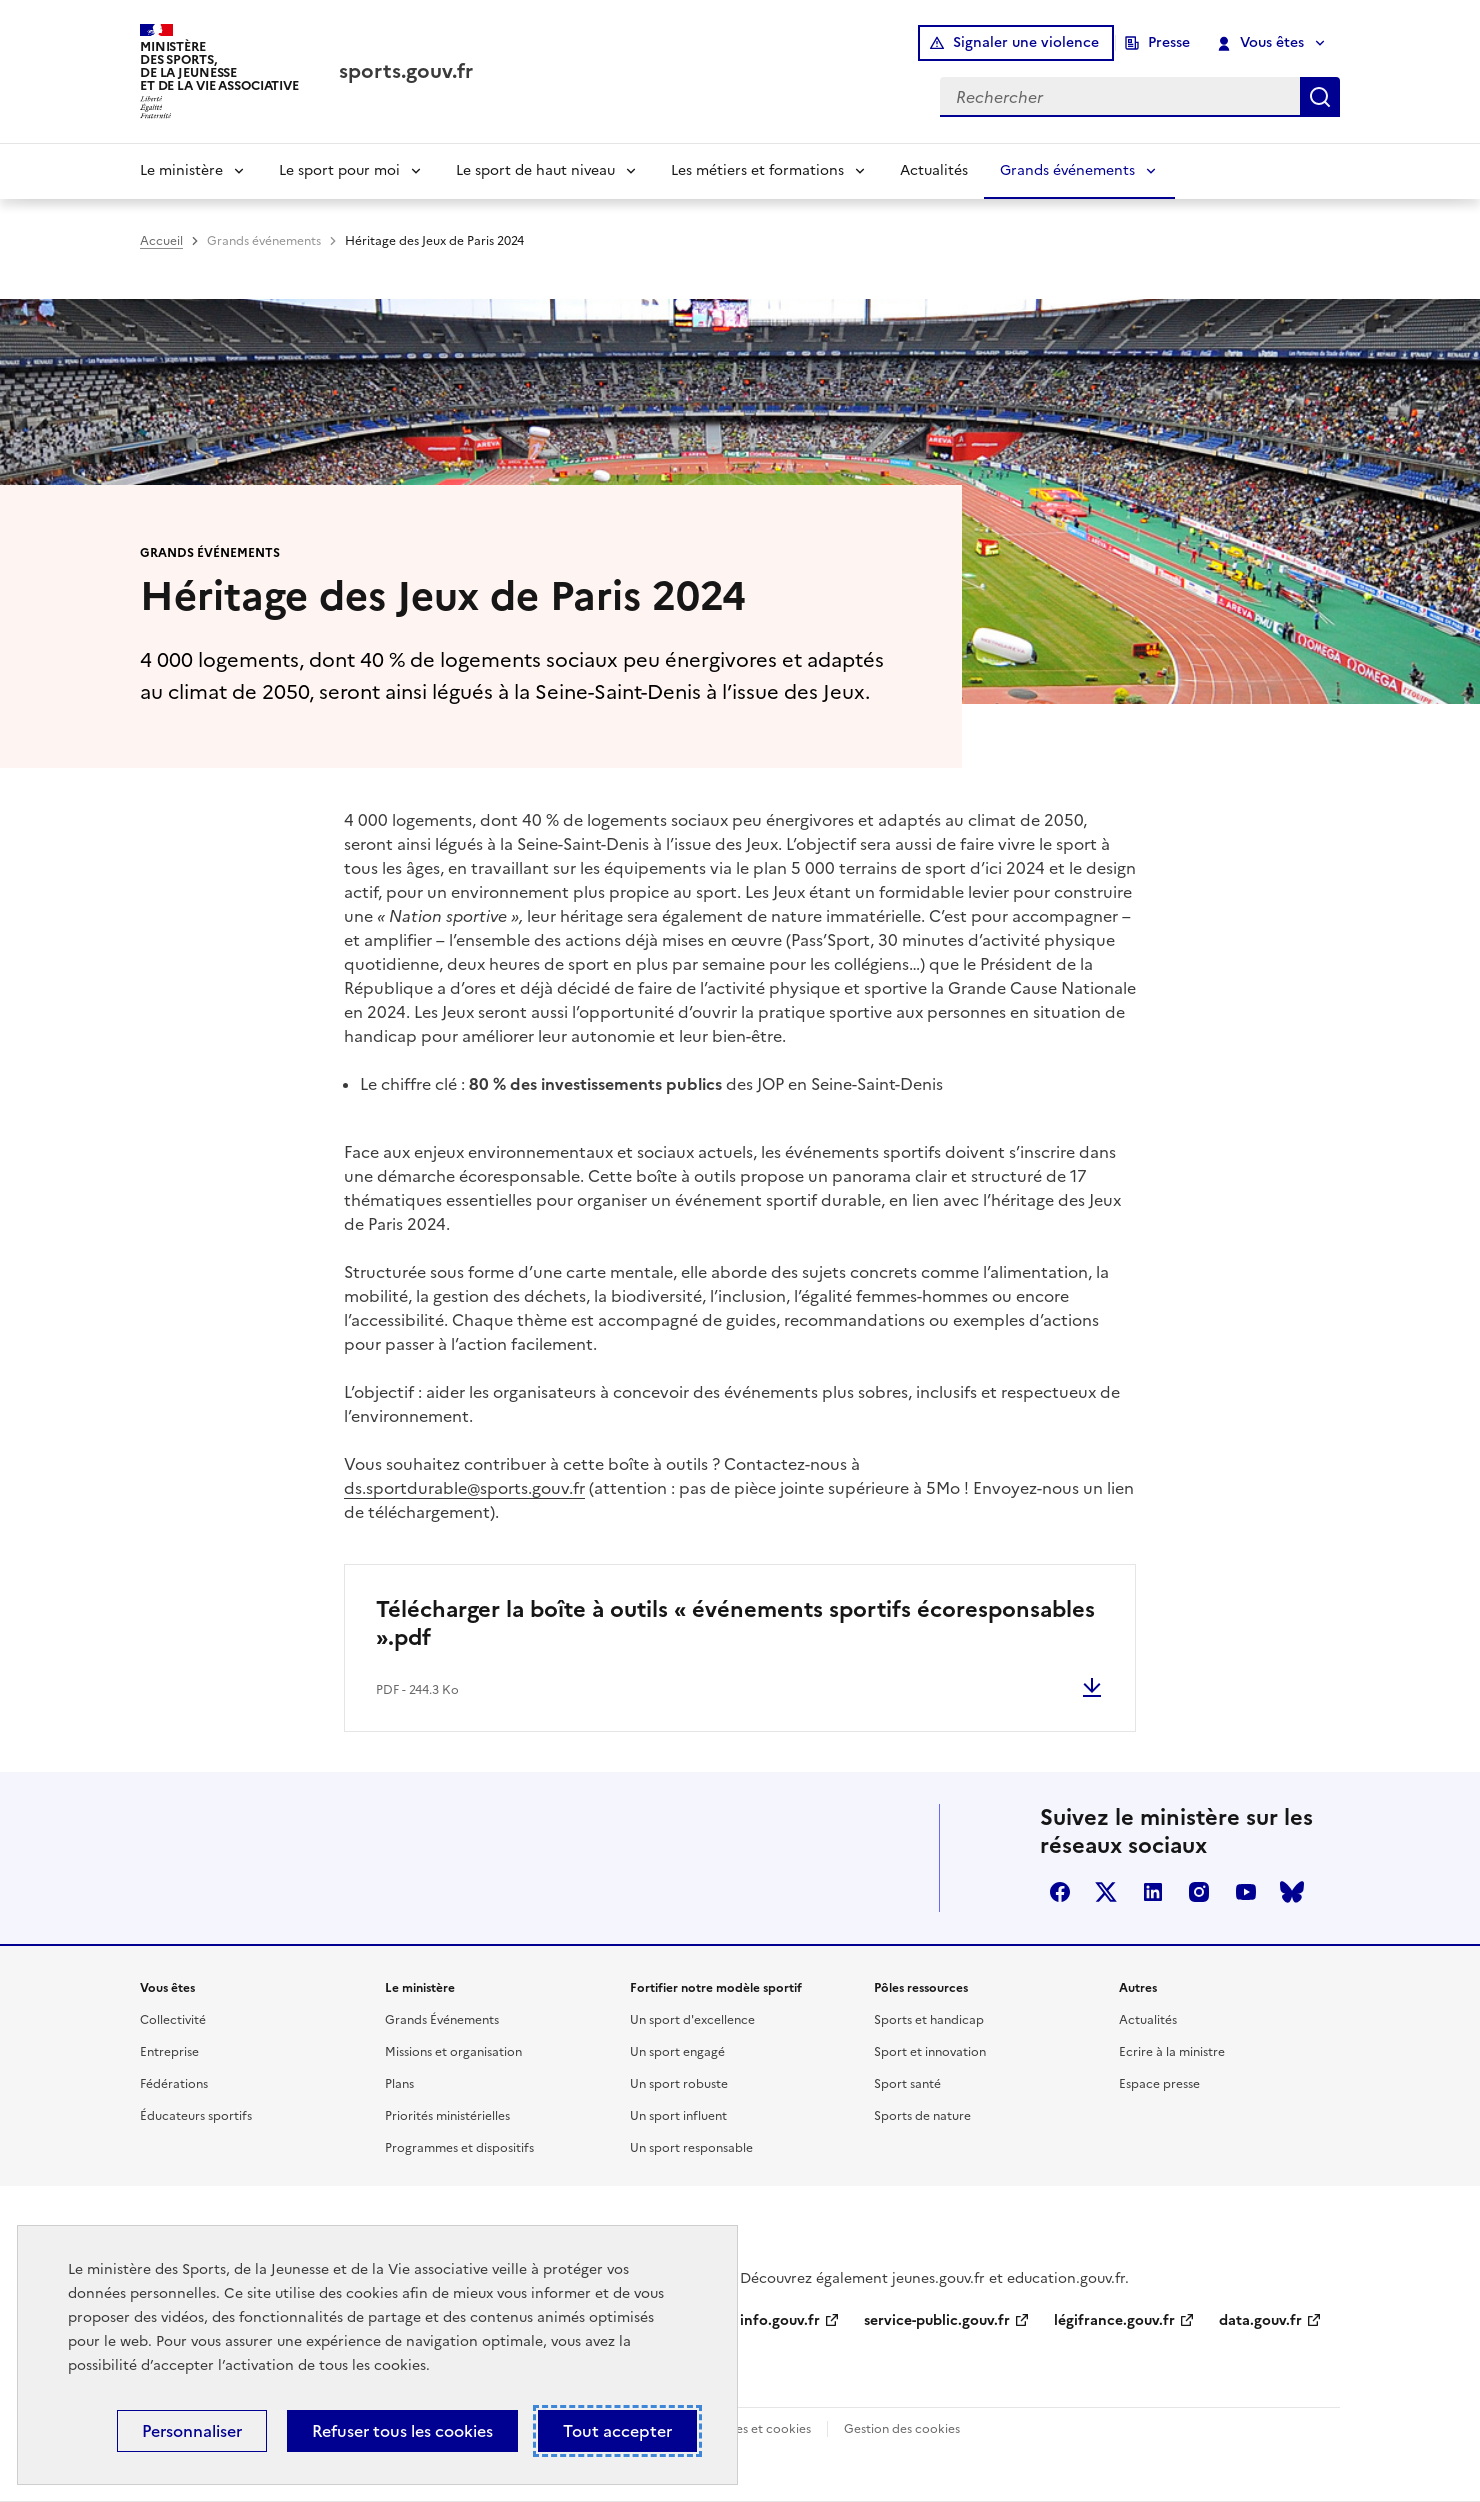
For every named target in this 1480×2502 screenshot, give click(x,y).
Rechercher (1320, 97)
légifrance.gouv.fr (1114, 2320)
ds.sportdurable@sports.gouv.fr (464, 1488)
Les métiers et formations (757, 170)
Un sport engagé (677, 2052)
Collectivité (173, 2020)
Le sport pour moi (339, 170)
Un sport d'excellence (692, 2020)
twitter (1106, 1892)
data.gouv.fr (1260, 2320)
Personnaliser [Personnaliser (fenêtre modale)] (192, 2431)
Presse (1169, 42)
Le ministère (181, 170)
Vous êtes (1261, 43)
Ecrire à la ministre (1172, 2052)
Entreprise (169, 2052)
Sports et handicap (929, 2020)
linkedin (1153, 1892)
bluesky (1292, 1892)
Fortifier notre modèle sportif (716, 1988)
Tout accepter (617, 2431)
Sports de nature (922, 2116)
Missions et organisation (453, 2052)
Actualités (934, 170)
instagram (1199, 1892)
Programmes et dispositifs (459, 2148)
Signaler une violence (1026, 42)
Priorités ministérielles (447, 2116)
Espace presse (1159, 2084)
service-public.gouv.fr (937, 2320)
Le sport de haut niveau (535, 170)
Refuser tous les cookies (402, 2431)
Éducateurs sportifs (196, 2116)
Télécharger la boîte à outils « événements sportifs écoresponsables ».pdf (735, 1623)
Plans (399, 2084)
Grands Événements (442, 2020)
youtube (1246, 1892)
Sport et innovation (930, 2052)
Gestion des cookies (902, 2429)
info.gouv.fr (780, 2320)
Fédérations (174, 2084)
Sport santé (907, 2084)
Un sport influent (678, 2116)
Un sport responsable (691, 2148)
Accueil (161, 241)
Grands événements (1067, 170)
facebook (1060, 1892)
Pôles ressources (921, 1988)
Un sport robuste (679, 2084)
